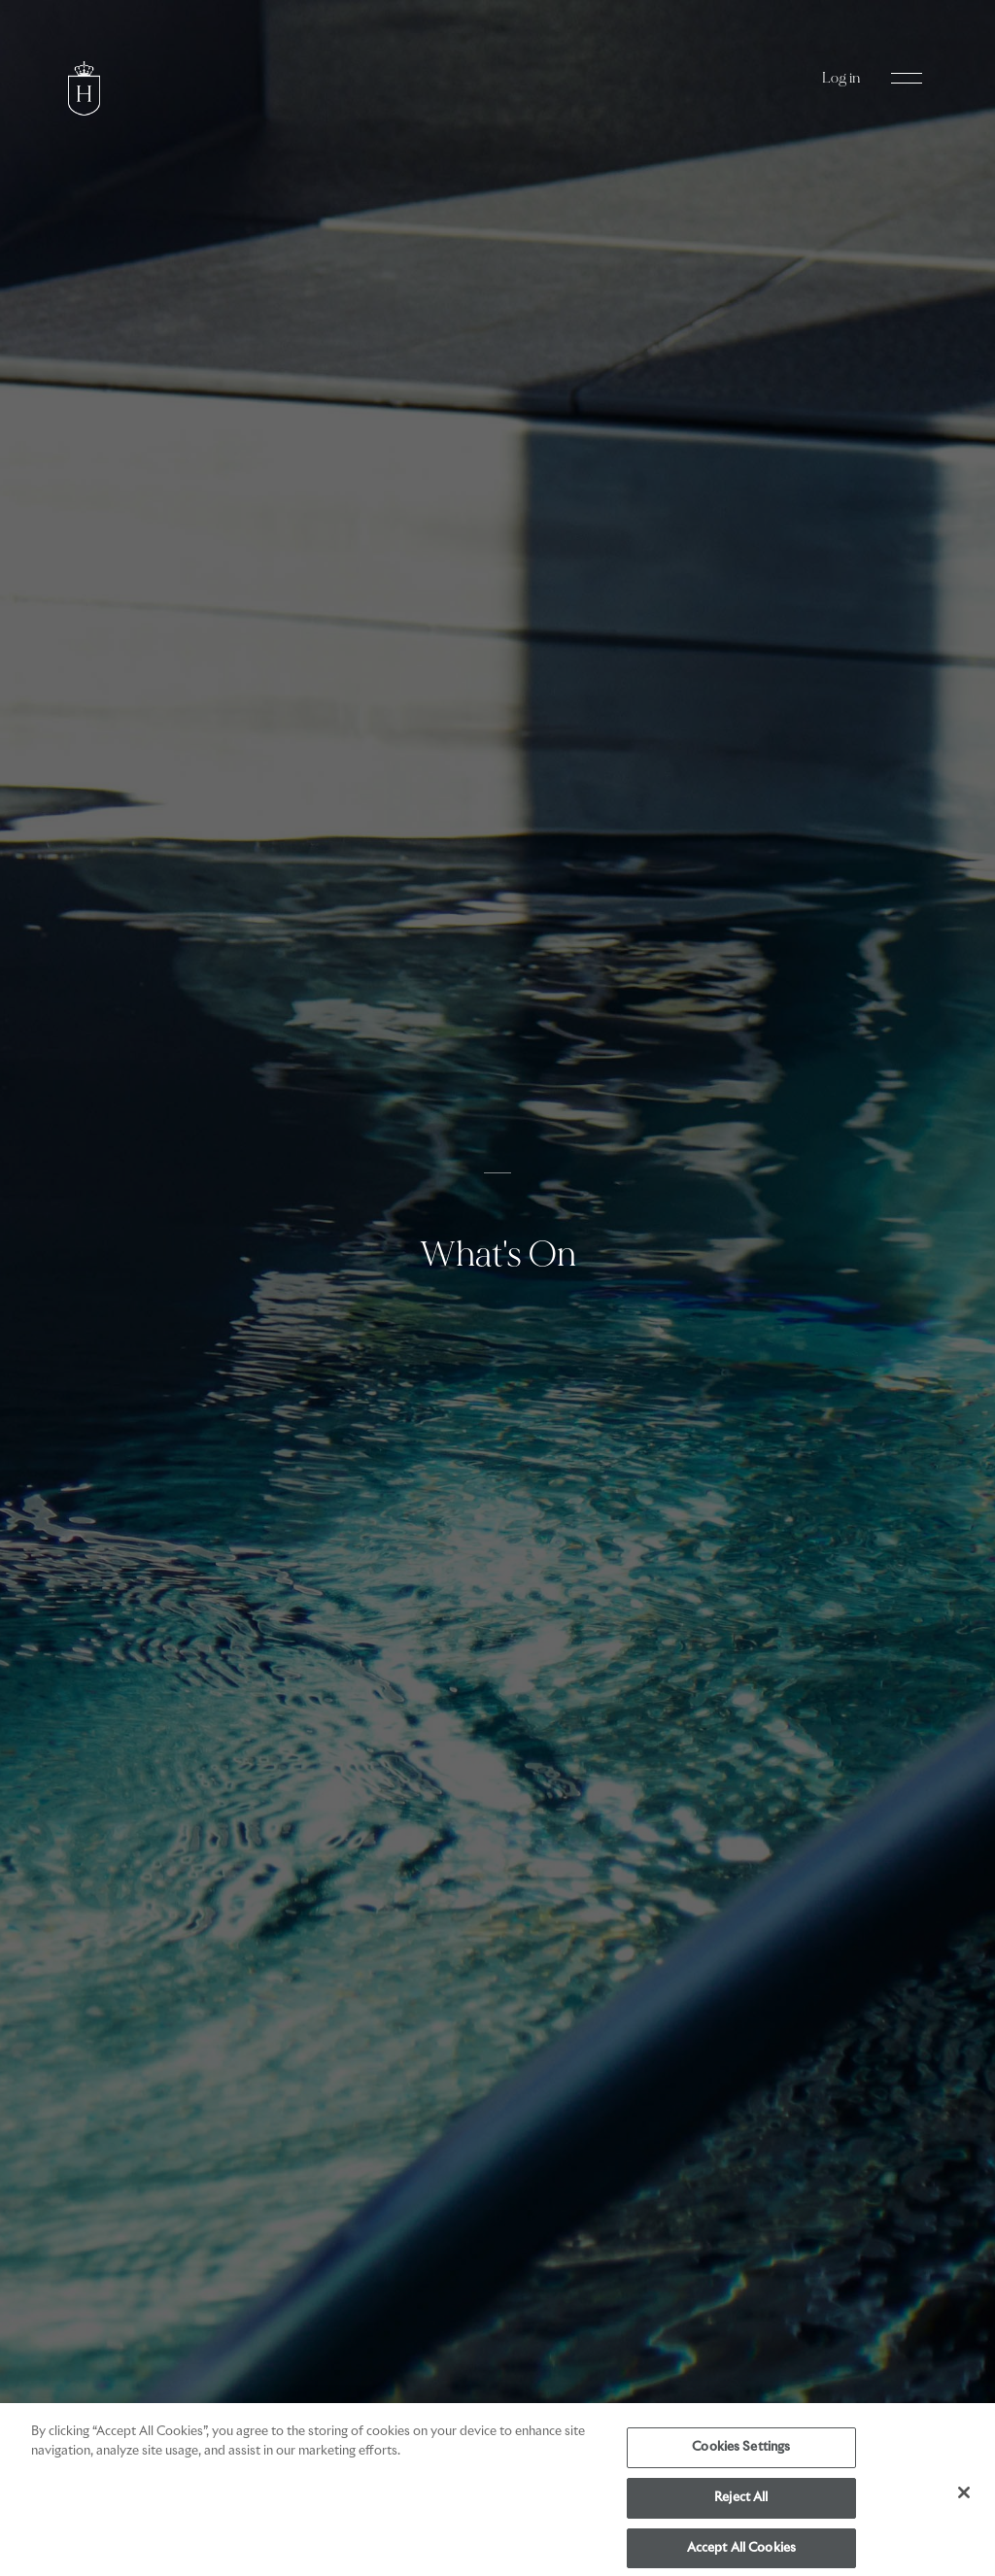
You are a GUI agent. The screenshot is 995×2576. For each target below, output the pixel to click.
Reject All (741, 2502)
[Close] (964, 2497)
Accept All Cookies (741, 2552)
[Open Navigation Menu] (906, 78)
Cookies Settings (741, 2452)
